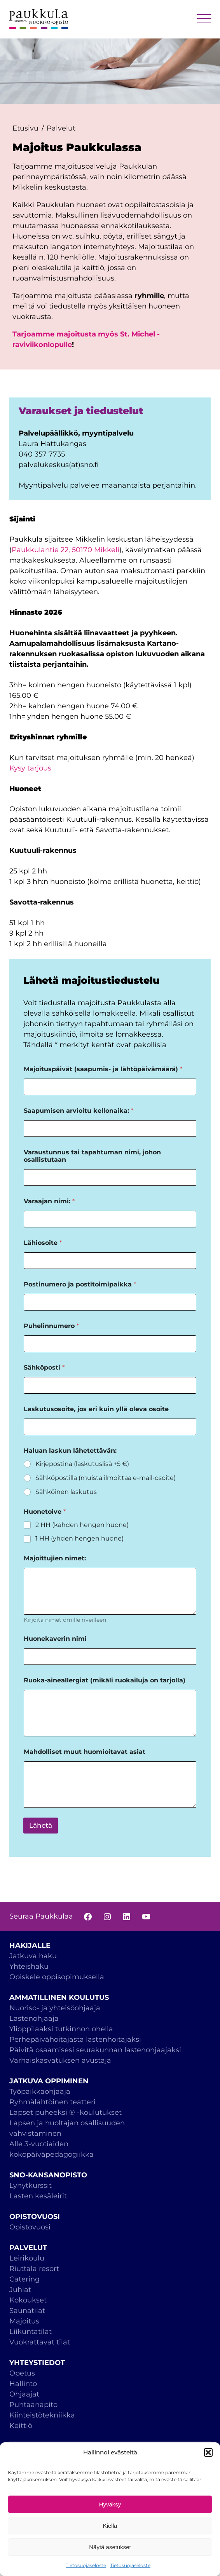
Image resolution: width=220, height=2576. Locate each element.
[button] (208, 2452)
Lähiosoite (43, 1242)
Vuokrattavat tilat (39, 2342)
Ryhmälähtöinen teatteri (53, 2102)
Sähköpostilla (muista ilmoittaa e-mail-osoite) (105, 1477)
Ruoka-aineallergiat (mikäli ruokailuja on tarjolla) (104, 1680)
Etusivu (25, 128)
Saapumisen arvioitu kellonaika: (78, 1110)
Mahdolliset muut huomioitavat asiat (84, 1751)
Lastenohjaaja (34, 2018)
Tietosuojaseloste (86, 2565)
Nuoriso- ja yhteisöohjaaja (54, 2008)
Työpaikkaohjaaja (39, 2091)
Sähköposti (44, 1367)
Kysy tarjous (30, 768)
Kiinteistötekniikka (42, 2415)
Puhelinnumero (51, 1326)
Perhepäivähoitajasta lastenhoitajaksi (75, 2039)
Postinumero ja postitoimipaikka (80, 1284)
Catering (24, 2279)
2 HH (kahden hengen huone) (82, 1525)
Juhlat (20, 2289)
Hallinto (23, 2383)
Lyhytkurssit (30, 2185)
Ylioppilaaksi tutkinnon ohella (61, 2029)
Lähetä (40, 1825)
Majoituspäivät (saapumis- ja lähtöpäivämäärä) (103, 1069)
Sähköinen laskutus (66, 1491)
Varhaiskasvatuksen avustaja (60, 2060)
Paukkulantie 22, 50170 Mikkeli (65, 550)
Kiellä (110, 2525)
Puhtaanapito (33, 2404)
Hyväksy (110, 2504)
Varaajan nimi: (49, 1201)
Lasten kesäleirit (38, 2196)
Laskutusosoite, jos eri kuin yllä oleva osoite (96, 1409)
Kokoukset (28, 2300)
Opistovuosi (30, 2227)
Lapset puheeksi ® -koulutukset (65, 2112)
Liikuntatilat (30, 2331)
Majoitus (24, 2321)
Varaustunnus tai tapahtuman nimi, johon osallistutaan (92, 1156)
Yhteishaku (29, 1966)
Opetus (22, 2373)
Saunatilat (27, 2310)
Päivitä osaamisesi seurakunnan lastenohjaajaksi (95, 2050)
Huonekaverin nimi (55, 1638)
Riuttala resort (34, 2268)
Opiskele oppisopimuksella (56, 1977)
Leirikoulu (26, 2258)
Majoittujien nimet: (55, 1558)
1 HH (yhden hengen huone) (79, 1538)
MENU (204, 19)
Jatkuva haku (33, 1956)
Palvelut (61, 128)
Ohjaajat (24, 2394)
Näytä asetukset (110, 2547)
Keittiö (20, 2425)
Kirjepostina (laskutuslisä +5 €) (82, 1464)
